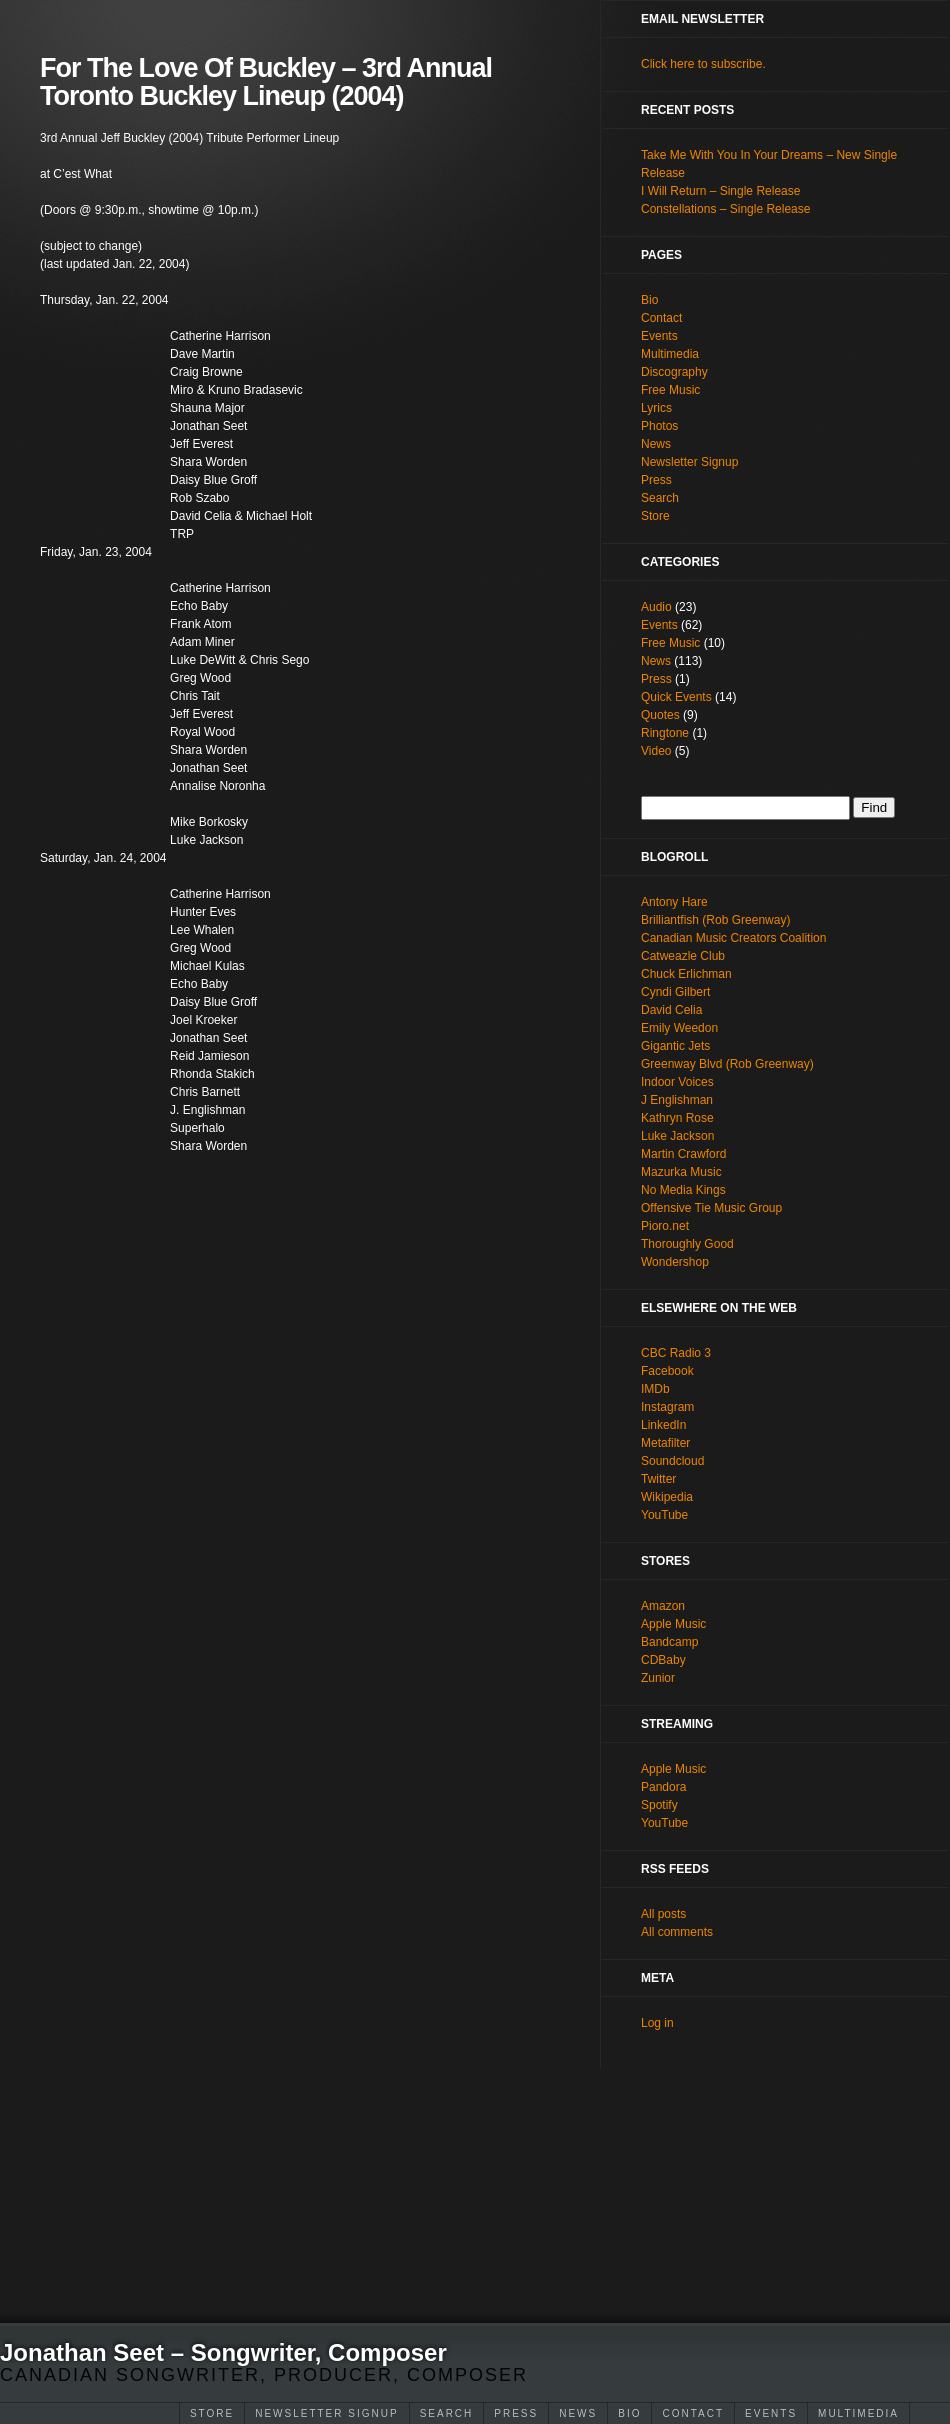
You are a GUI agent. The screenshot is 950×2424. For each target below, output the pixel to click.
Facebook (667, 1371)
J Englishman (677, 1100)
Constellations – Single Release (725, 209)
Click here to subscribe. (703, 64)
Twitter (658, 1479)
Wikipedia (667, 1497)
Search (447, 2413)
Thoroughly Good (687, 1244)
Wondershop (675, 1262)
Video (656, 751)
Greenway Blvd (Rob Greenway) (727, 1064)
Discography (674, 372)
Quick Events (676, 697)
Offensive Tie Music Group (711, 1208)
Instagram (667, 1407)
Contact (693, 2413)
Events (771, 2413)
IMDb (655, 1389)
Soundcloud (672, 1461)
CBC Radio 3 (676, 1353)
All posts (663, 1914)
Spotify (659, 1805)
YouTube (664, 1515)
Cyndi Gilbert (675, 992)
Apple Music (673, 1624)
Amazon (663, 1606)
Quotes (660, 715)
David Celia (671, 1010)
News (578, 2413)
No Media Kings (683, 1190)
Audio (656, 607)
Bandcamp (669, 1642)
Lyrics (656, 408)
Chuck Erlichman (686, 974)
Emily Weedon (679, 1028)
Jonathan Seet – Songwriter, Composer (223, 2352)
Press (516, 2413)
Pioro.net (665, 1226)
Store (212, 2413)
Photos (659, 426)
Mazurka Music (681, 1172)
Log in (657, 2023)
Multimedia (858, 2413)
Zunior (658, 1678)
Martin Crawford (683, 1154)
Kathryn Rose (677, 1118)
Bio (629, 2413)
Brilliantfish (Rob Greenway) (715, 920)
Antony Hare (674, 902)
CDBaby (663, 1660)
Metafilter (665, 1443)
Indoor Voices (677, 1082)
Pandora (663, 1787)
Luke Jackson (677, 1136)
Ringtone (665, 733)
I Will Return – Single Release (720, 191)
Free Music (670, 390)
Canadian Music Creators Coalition (733, 938)
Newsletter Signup (326, 2413)
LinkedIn (663, 1425)
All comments (677, 1932)
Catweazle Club (683, 956)
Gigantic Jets (675, 1046)
